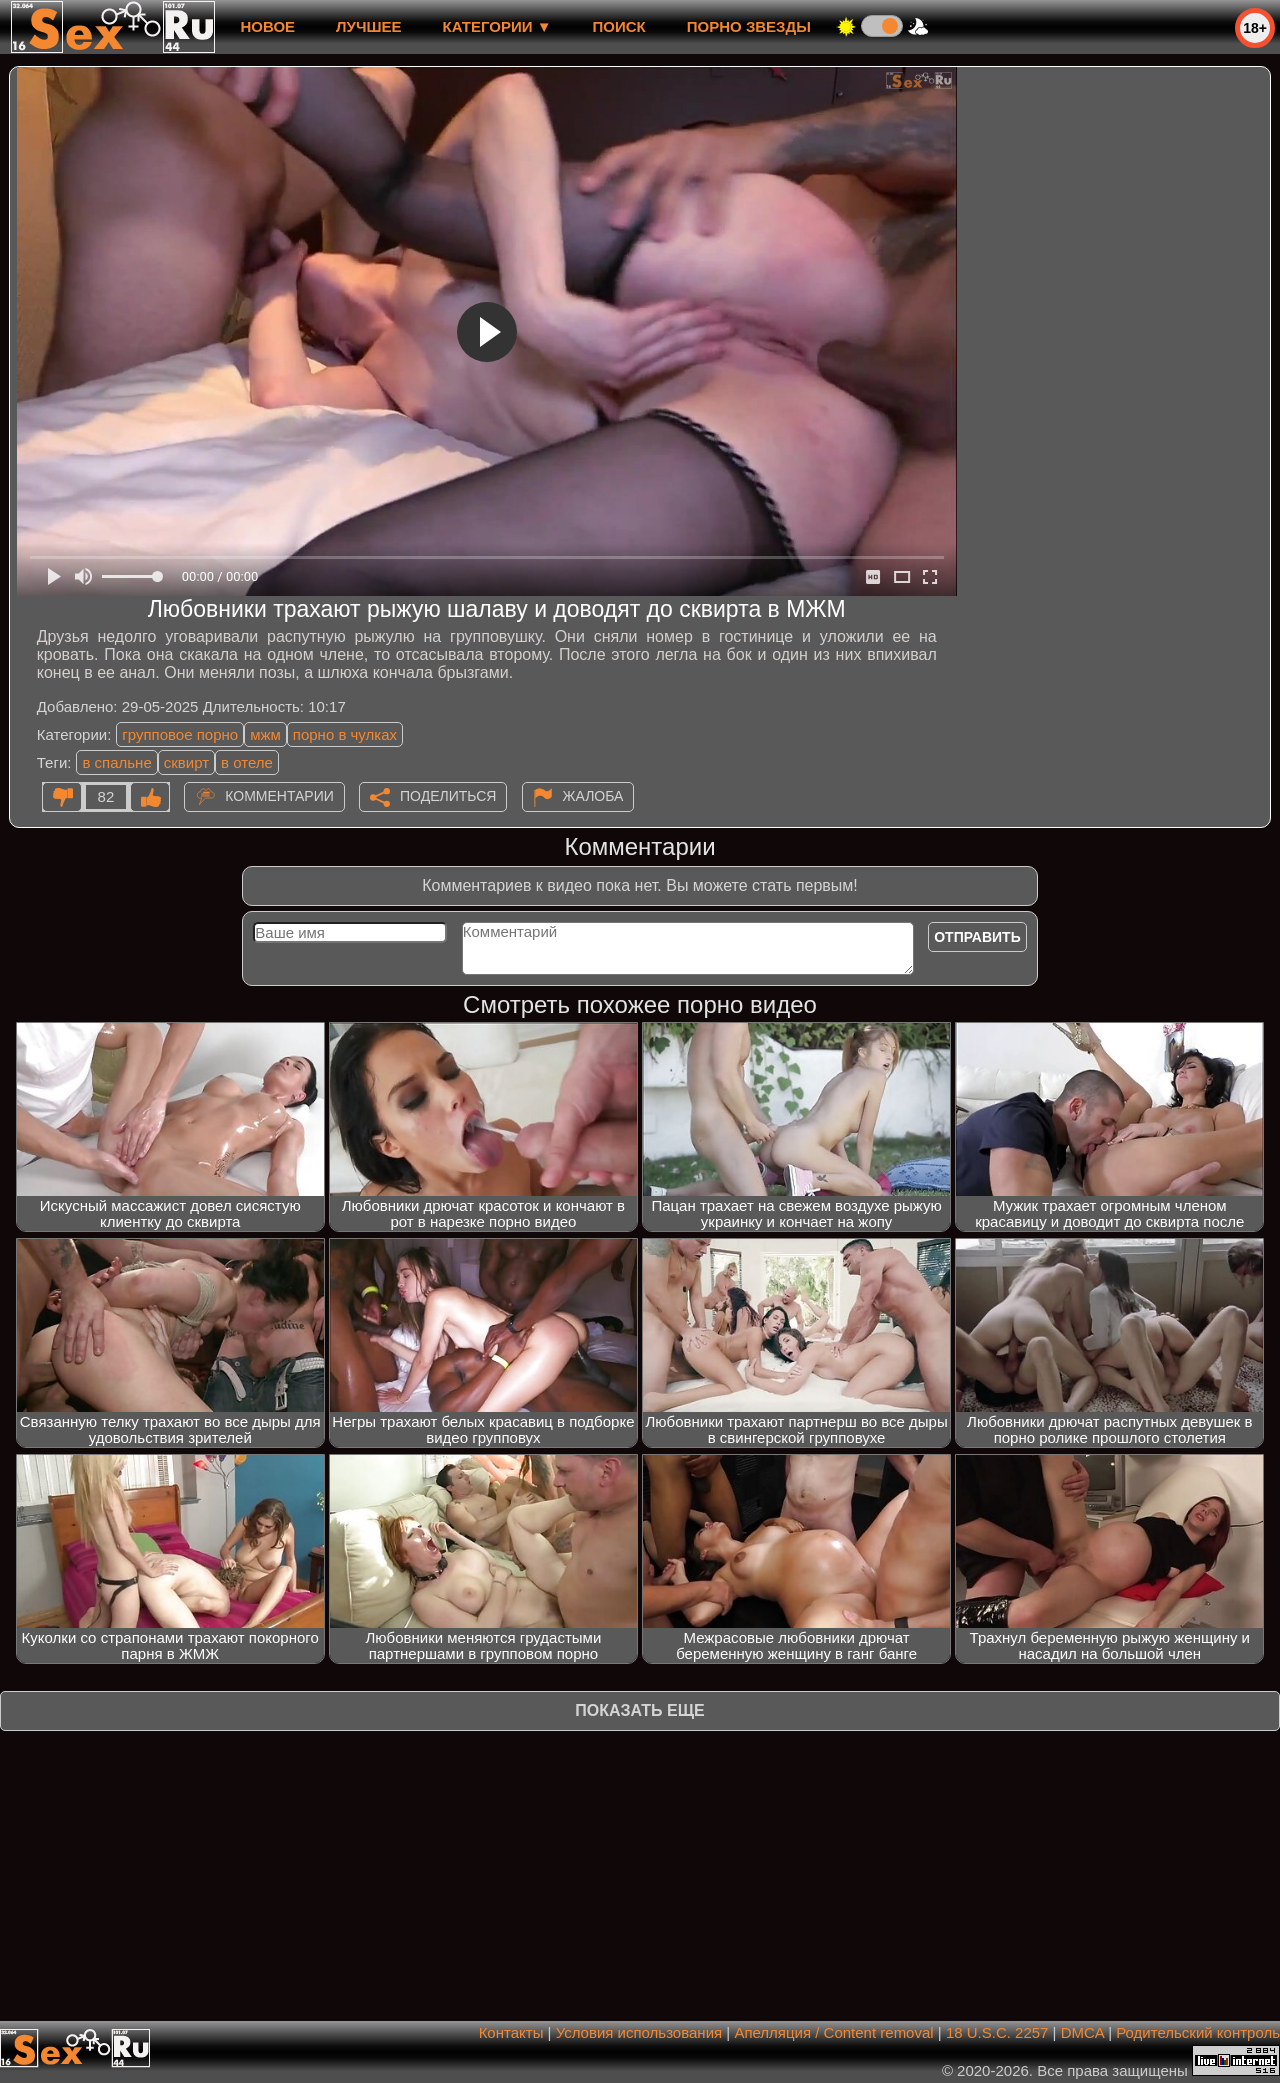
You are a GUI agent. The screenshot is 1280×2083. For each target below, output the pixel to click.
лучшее (368, 26)
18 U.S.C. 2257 (997, 2032)
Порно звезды (749, 26)
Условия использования (639, 2032)
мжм (265, 734)
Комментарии (279, 796)
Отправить (977, 937)
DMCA (1082, 2032)
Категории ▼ (497, 26)
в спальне (116, 762)
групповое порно (180, 734)
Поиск (619, 26)
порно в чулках (345, 734)
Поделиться (448, 796)
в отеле (247, 762)
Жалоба (593, 796)
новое (267, 26)
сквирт (186, 762)
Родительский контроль (1198, 2032)
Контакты (511, 2032)
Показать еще (639, 1710)
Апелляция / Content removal (833, 2032)
